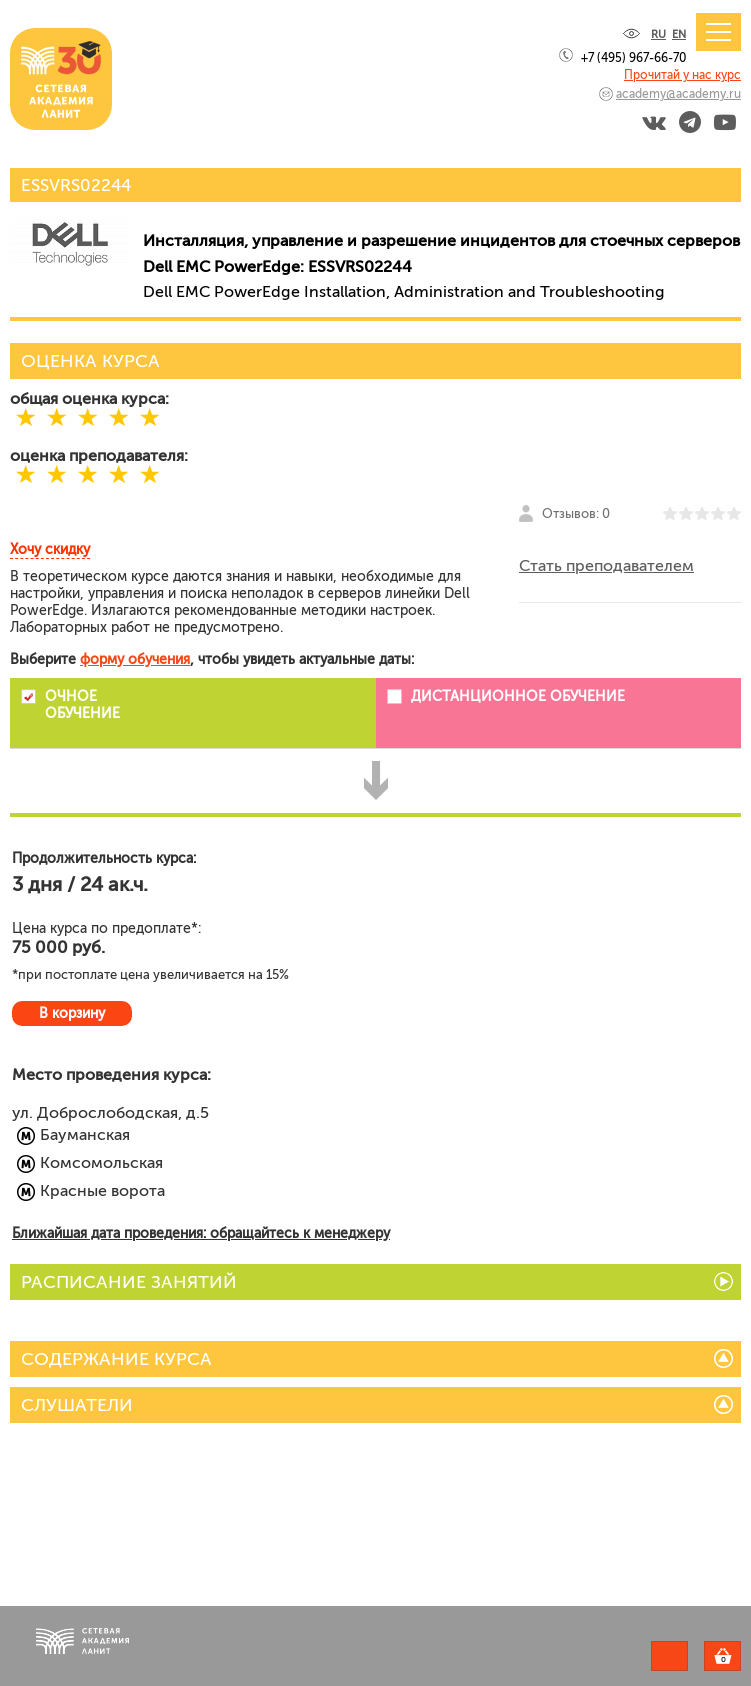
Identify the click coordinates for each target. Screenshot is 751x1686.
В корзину (72, 1013)
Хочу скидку (50, 549)
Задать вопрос (669, 1656)
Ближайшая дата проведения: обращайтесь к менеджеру (201, 1233)
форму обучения (135, 659)
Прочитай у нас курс (682, 75)
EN (679, 34)
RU (658, 34)
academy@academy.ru (678, 94)
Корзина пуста (740, 1659)
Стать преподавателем (606, 565)
